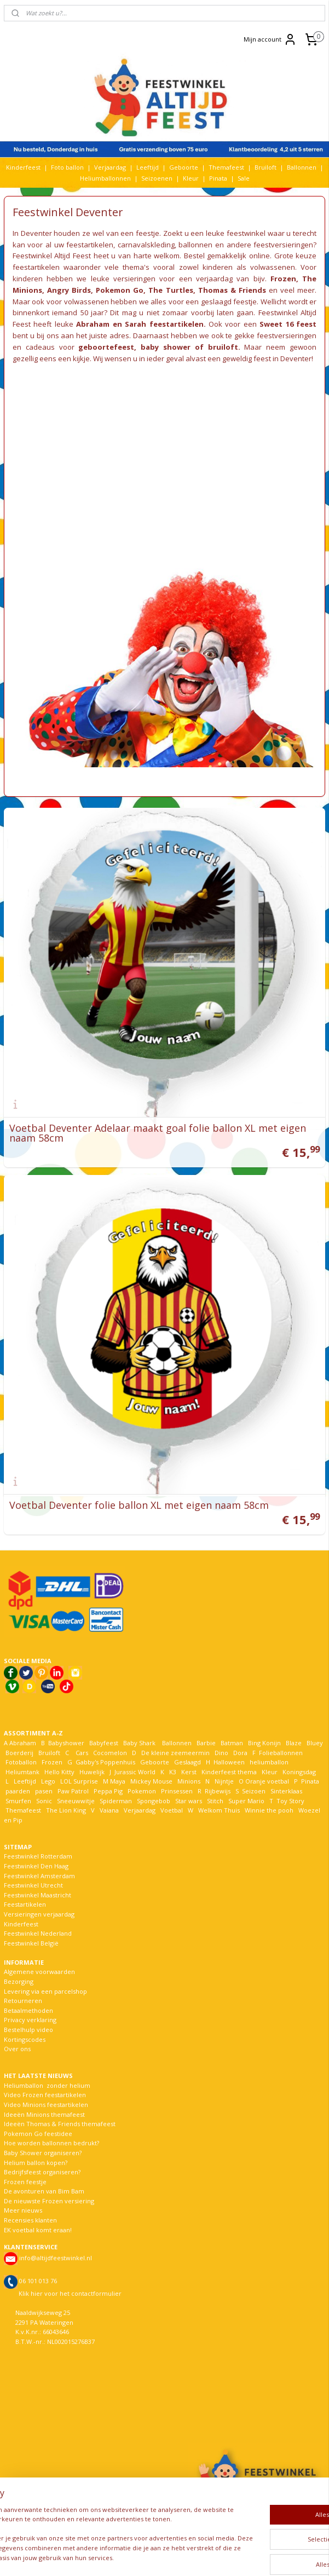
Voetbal (171, 1810)
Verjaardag (110, 167)
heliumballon (269, 1762)
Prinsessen (176, 1791)
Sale (244, 178)
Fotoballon (21, 1762)
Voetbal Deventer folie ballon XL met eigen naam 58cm (139, 1505)
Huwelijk (92, 1772)
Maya (117, 1781)
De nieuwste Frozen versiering (49, 2201)
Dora (239, 1753)
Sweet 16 (276, 324)
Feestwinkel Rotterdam (38, 1856)
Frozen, (284, 278)
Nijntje (223, 1781)
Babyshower (67, 1743)
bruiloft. (224, 347)
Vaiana (109, 1810)
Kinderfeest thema (229, 1772)
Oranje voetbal (267, 1781)
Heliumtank (22, 1772)
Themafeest (226, 167)
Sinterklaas (286, 1791)
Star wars (188, 1801)
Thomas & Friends (232, 290)
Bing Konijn (264, 1743)
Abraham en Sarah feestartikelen (139, 324)
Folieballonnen (281, 1753)
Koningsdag (298, 1772)
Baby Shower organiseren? (43, 2153)
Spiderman (116, 1801)
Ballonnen (301, 167)
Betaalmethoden (28, 2010)
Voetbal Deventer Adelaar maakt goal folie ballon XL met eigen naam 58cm (157, 1133)
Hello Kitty (59, 1772)
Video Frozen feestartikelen (45, 2095)
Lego (46, 1781)
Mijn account (270, 39)
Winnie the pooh (269, 1810)
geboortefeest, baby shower (134, 347)
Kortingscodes (24, 2039)
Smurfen (18, 1801)
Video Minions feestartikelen (46, 2104)
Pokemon (142, 1791)
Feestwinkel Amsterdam (39, 1876)
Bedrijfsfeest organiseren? (42, 2172)
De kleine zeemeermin (175, 1753)
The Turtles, (171, 290)
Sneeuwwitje (76, 1801)
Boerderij (19, 1753)
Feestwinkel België (31, 1943)
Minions (188, 1781)
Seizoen (253, 1791)
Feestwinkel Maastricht (37, 1895)
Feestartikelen (25, 1904)
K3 (171, 1772)
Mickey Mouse (151, 1781)
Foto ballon (67, 167)
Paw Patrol (72, 1791)
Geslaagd (187, 1762)
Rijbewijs (217, 1791)
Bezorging (18, 1981)
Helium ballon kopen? (35, 2162)
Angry (58, 290)
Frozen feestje (25, 2182)
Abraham (22, 1743)
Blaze (293, 1743)
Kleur (191, 178)
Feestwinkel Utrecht (33, 1885)
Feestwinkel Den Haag (36, 1866)
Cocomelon (110, 1753)
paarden (17, 1791)
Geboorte (183, 167)
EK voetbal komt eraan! (38, 2230)
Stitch (215, 1801)
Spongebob (153, 1801)
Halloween (229, 1762)
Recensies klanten (30, 2220)
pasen (44, 1791)
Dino (221, 1753)
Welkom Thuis (219, 1810)
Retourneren (23, 2000)
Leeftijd (147, 167)
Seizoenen (156, 178)
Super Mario (246, 1801)
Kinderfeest (23, 167)
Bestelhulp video (28, 2029)
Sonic (44, 1801)
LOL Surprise (79, 1781)
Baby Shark (139, 1743)
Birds (81, 290)
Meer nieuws (23, 2210)
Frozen (52, 1762)
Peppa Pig (108, 1791)
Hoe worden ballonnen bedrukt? (51, 2143)
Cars (82, 1753)
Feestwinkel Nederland (38, 1933)
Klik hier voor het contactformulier (70, 2293)
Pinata (218, 178)
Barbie (206, 1743)
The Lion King (65, 1810)
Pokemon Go (119, 290)
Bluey (315, 1743)
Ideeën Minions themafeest (44, 2114)
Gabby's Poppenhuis (104, 1762)
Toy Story (290, 1801)
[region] (92, 2516)
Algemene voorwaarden (39, 1971)
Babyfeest (103, 1743)
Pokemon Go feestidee (38, 2133)
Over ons (17, 2049)
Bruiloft (265, 167)
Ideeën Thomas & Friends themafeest (60, 2124)
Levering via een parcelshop (45, 1991)
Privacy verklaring (30, 2020)
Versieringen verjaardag (39, 1914)
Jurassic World (134, 1772)
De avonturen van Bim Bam (44, 2191)
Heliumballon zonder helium (47, 2085)
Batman (232, 1743)
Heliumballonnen (105, 178)
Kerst (189, 1772)
